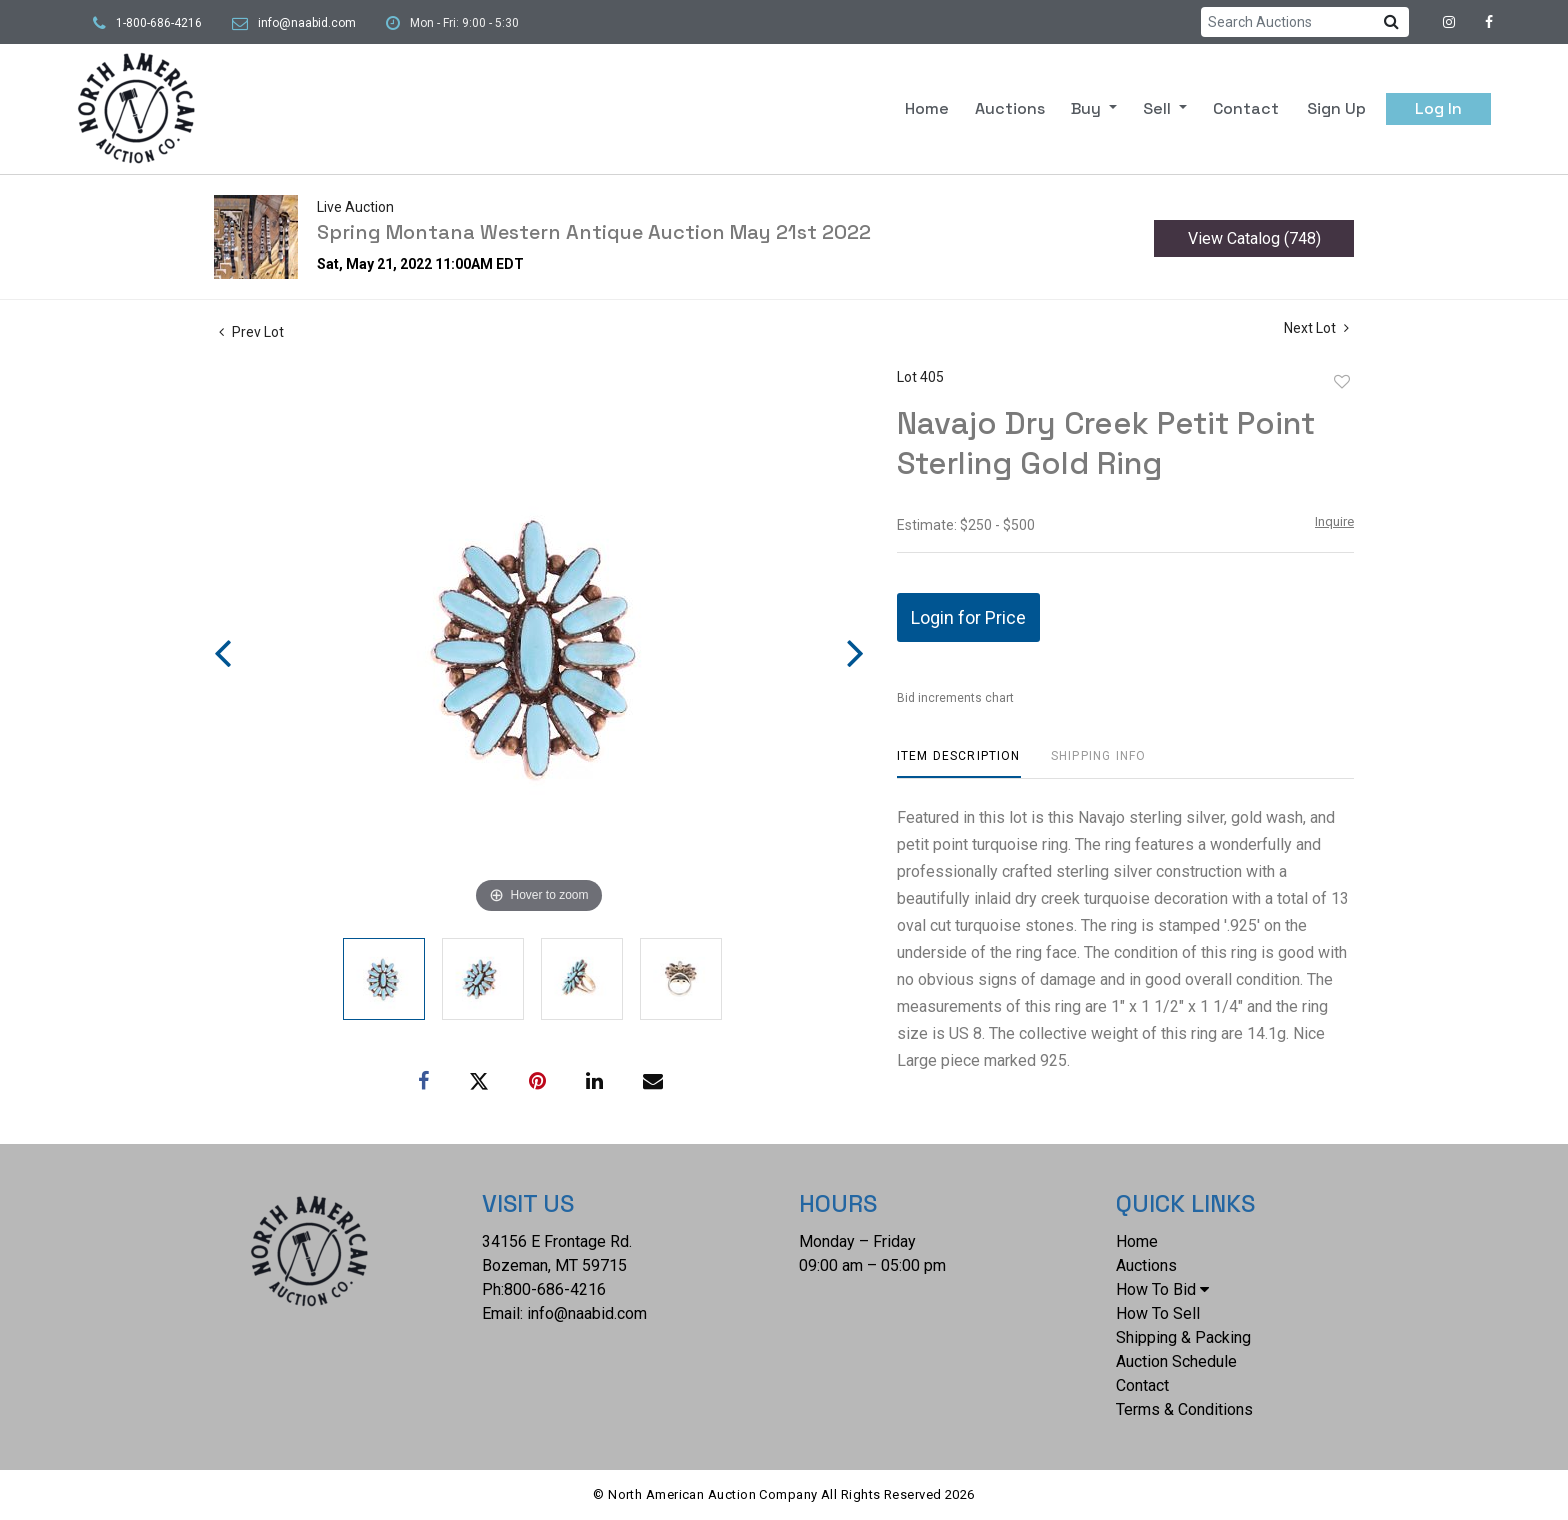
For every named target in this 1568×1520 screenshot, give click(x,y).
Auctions (1010, 108)
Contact (1246, 108)
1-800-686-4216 (159, 23)
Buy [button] (1088, 108)
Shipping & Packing (1183, 1337)
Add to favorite (1342, 382)
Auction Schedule (1176, 1361)
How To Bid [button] (1162, 1289)
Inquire (1334, 521)
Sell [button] (1159, 108)
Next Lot (1316, 328)
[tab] (959, 763)
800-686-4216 (555, 1289)
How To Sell (1158, 1313)
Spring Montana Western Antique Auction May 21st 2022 (594, 232)
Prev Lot (251, 332)
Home (927, 108)
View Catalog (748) (1254, 238)
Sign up (1336, 108)
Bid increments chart (955, 698)
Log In (1438, 108)
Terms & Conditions (1184, 1409)
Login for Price (968, 617)
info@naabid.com (307, 23)
